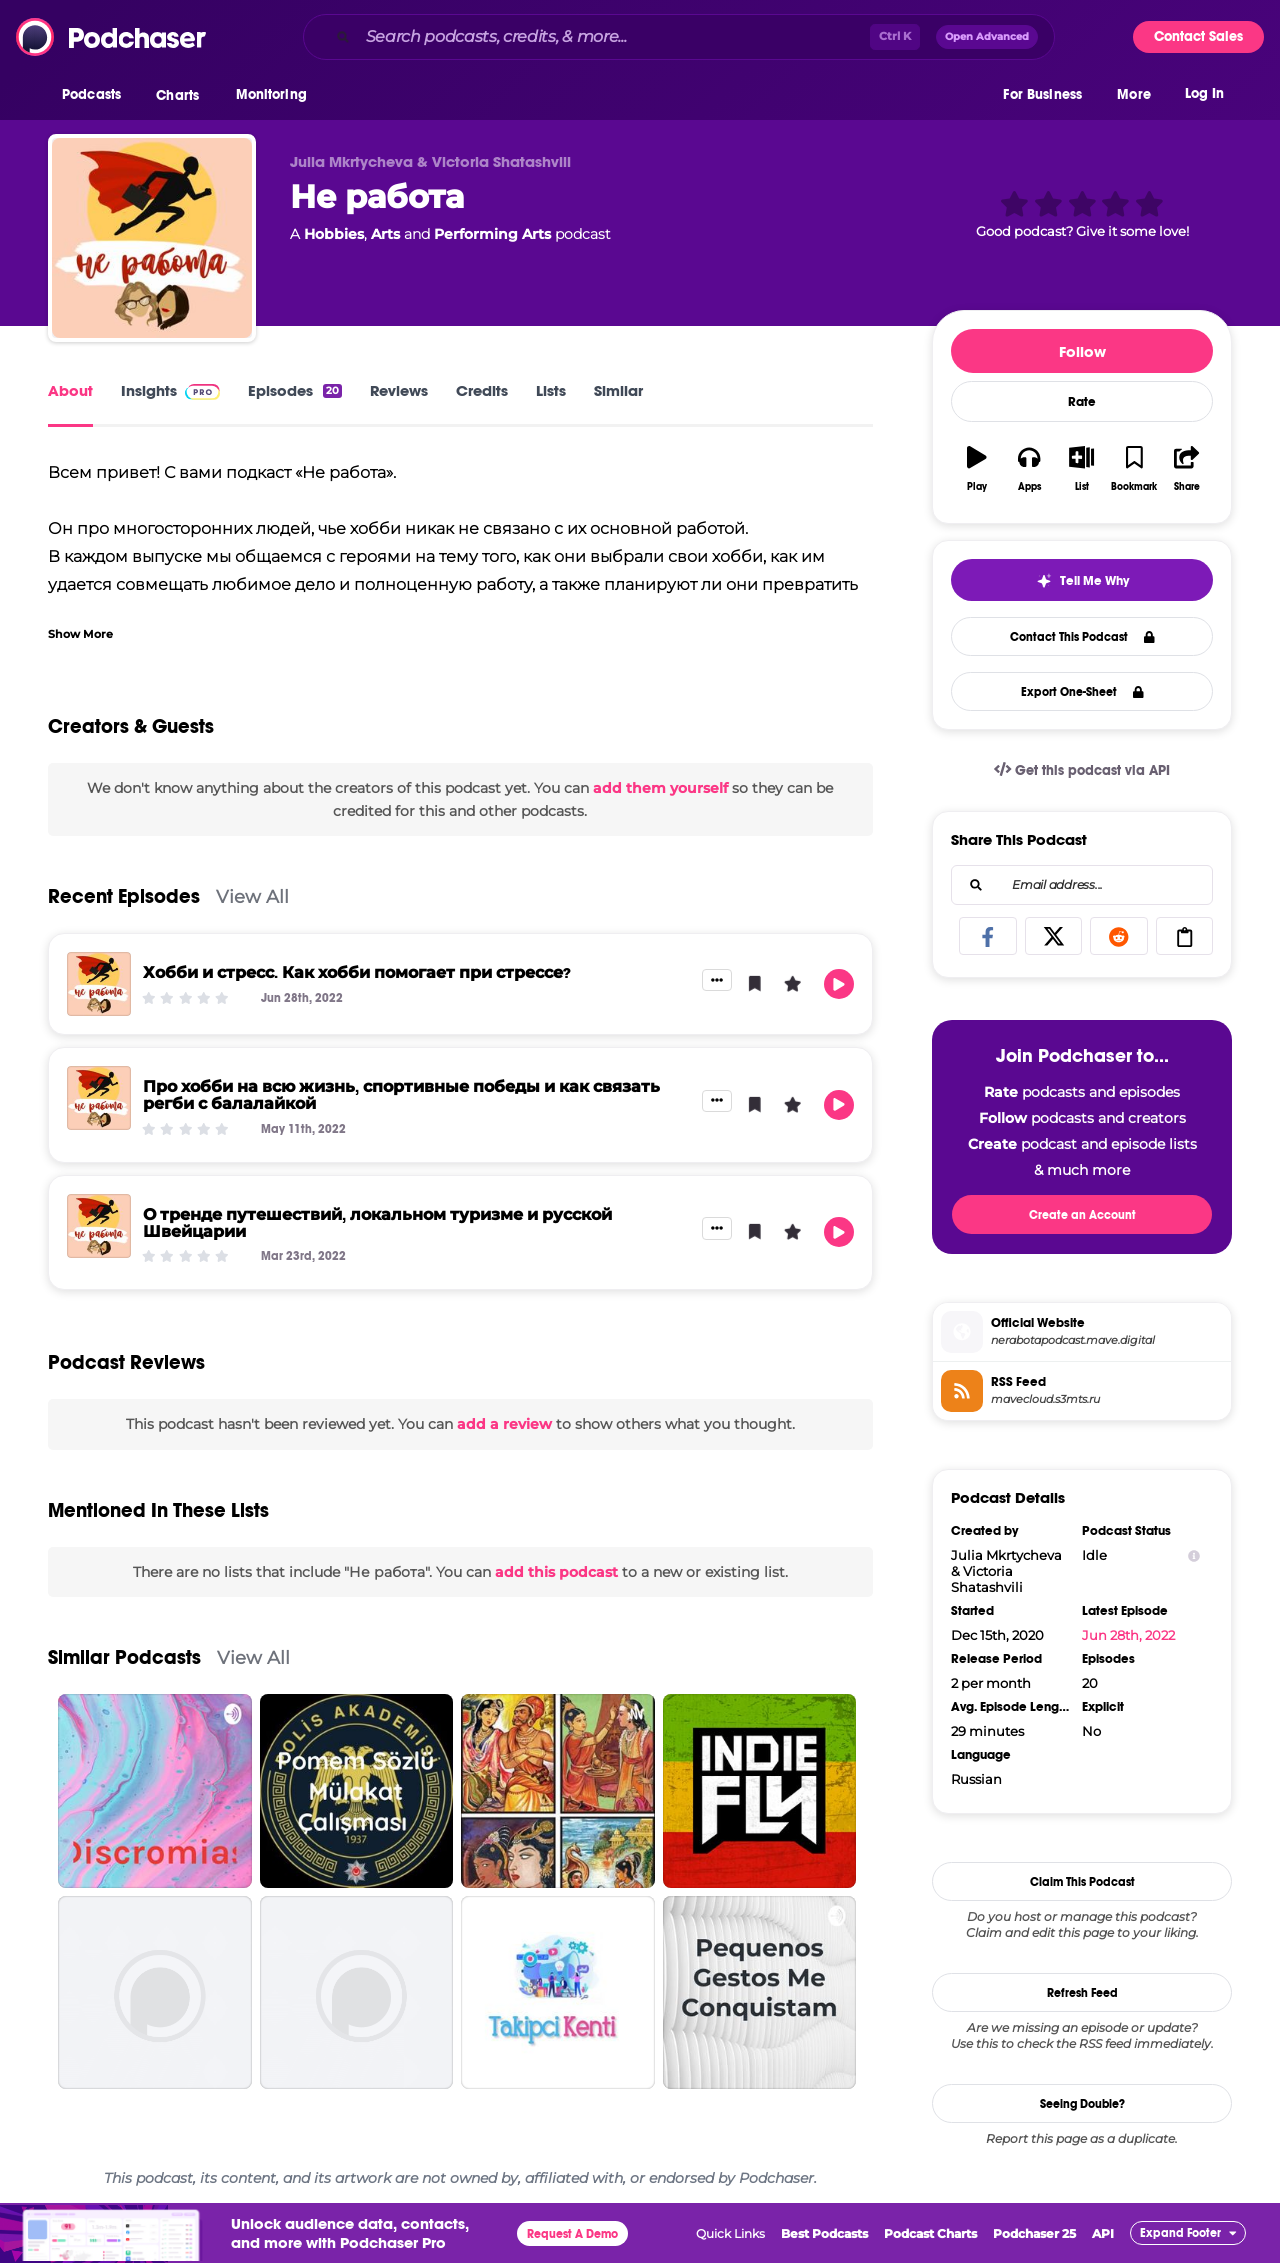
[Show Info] (1194, 1555)
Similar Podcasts (124, 1657)
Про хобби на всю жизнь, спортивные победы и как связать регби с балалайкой (401, 1095)
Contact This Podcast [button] (1082, 637)
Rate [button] (1082, 402)
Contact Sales (1198, 36)
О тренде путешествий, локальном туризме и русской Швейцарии (377, 1223)
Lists (551, 390)
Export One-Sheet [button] (1082, 692)
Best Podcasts (824, 2233)
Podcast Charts (930, 2233)
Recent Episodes (124, 896)
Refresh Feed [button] (1082, 1993)
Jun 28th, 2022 (1128, 1635)
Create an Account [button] (1082, 1215)
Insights (170, 390)
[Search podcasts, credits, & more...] (614, 37)
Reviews (399, 390)
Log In (1204, 97)
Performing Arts (492, 234)
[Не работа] (152, 238)
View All (252, 896)
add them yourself (660, 788)
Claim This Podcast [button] (1082, 1882)
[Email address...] (1082, 885)
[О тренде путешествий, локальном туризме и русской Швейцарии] (99, 1226)
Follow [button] (1082, 351)
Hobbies (334, 234)
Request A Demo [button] (572, 2234)
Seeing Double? (1082, 2104)
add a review (504, 1424)
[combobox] (679, 37)
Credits (482, 390)
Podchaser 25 (1034, 2233)
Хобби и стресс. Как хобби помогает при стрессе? (357, 972)
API (1103, 2233)
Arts (385, 234)
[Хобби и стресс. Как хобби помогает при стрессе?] (99, 984)
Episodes (295, 390)
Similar (618, 390)
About (70, 390)
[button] (96, 99)
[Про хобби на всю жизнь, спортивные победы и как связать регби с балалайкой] (99, 1098)
